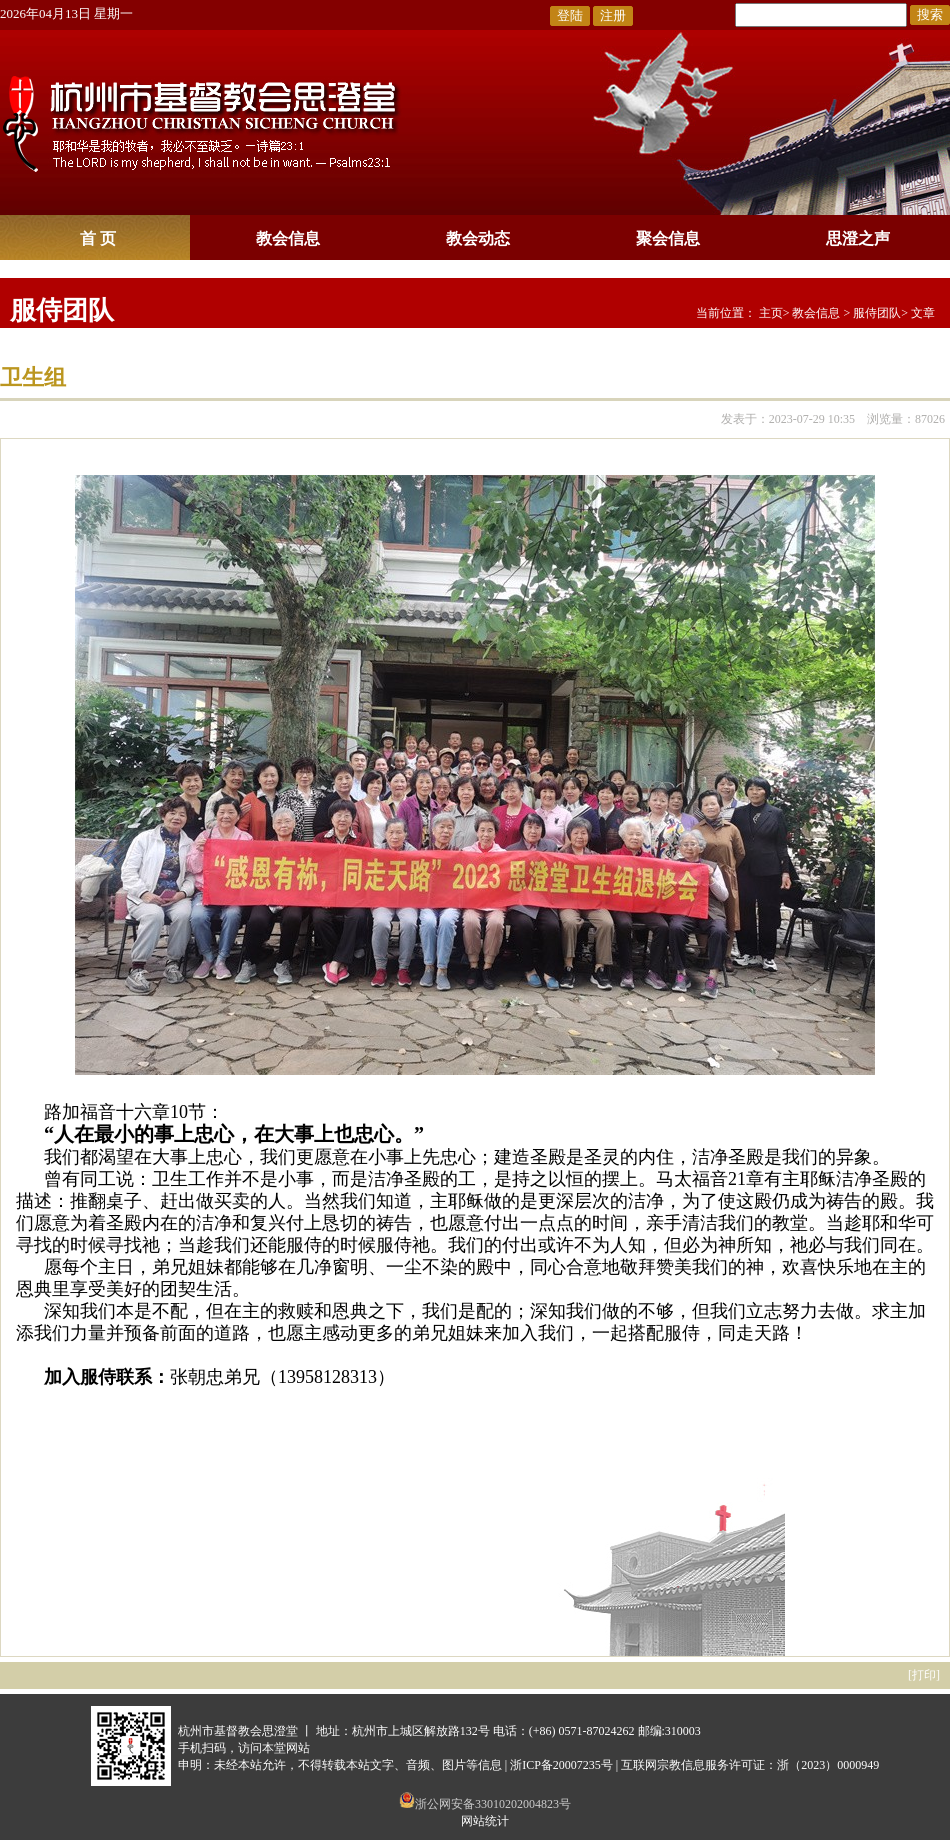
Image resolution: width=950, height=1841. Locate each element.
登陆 (570, 15)
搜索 (930, 14)
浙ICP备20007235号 (561, 1765)
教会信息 (288, 238)
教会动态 (478, 238)
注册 (613, 15)
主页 (771, 313)
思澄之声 (858, 238)
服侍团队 (62, 310)
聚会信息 (668, 238)
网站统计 (485, 1821)
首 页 (98, 238)
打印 (924, 1675)
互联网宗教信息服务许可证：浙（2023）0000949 (750, 1765)
